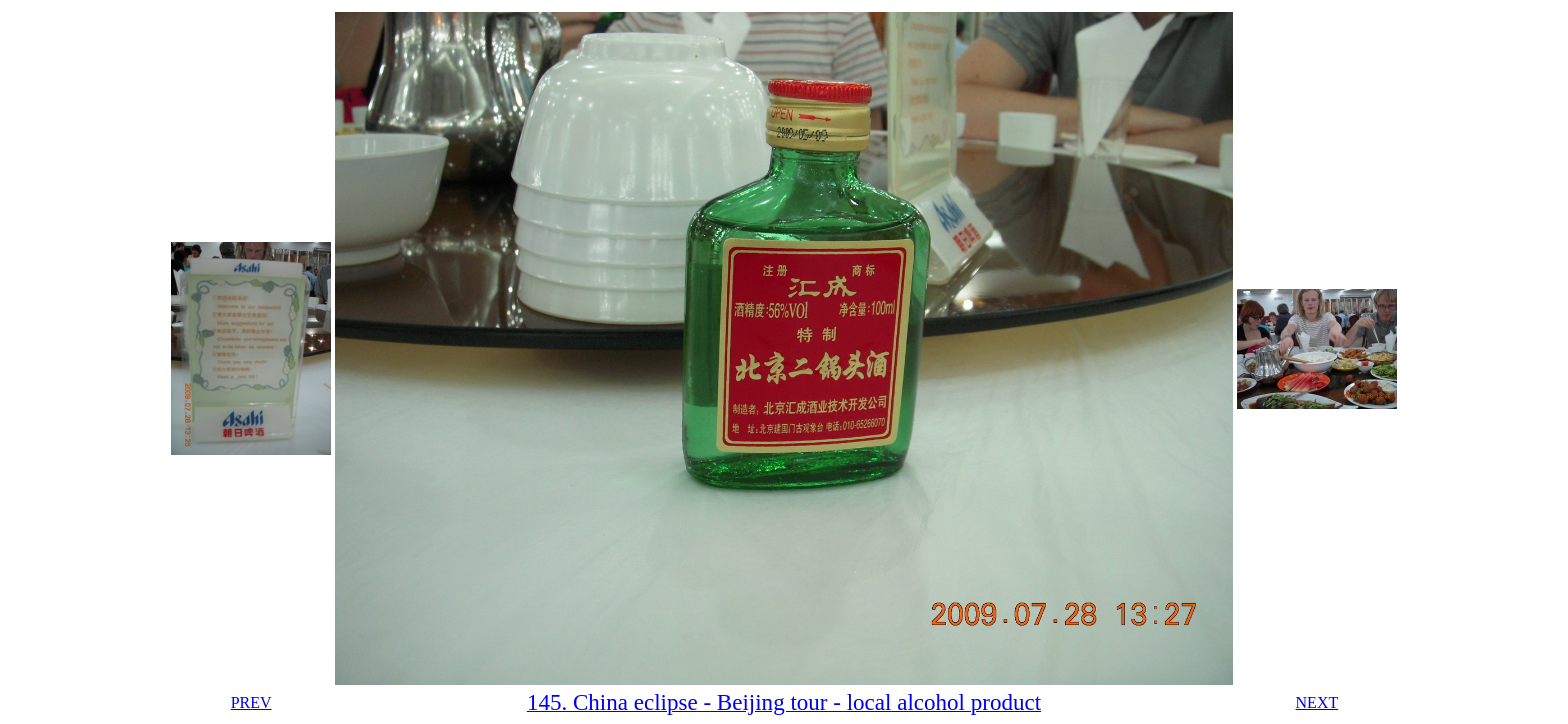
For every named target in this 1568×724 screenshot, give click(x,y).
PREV (251, 702)
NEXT (1317, 702)
